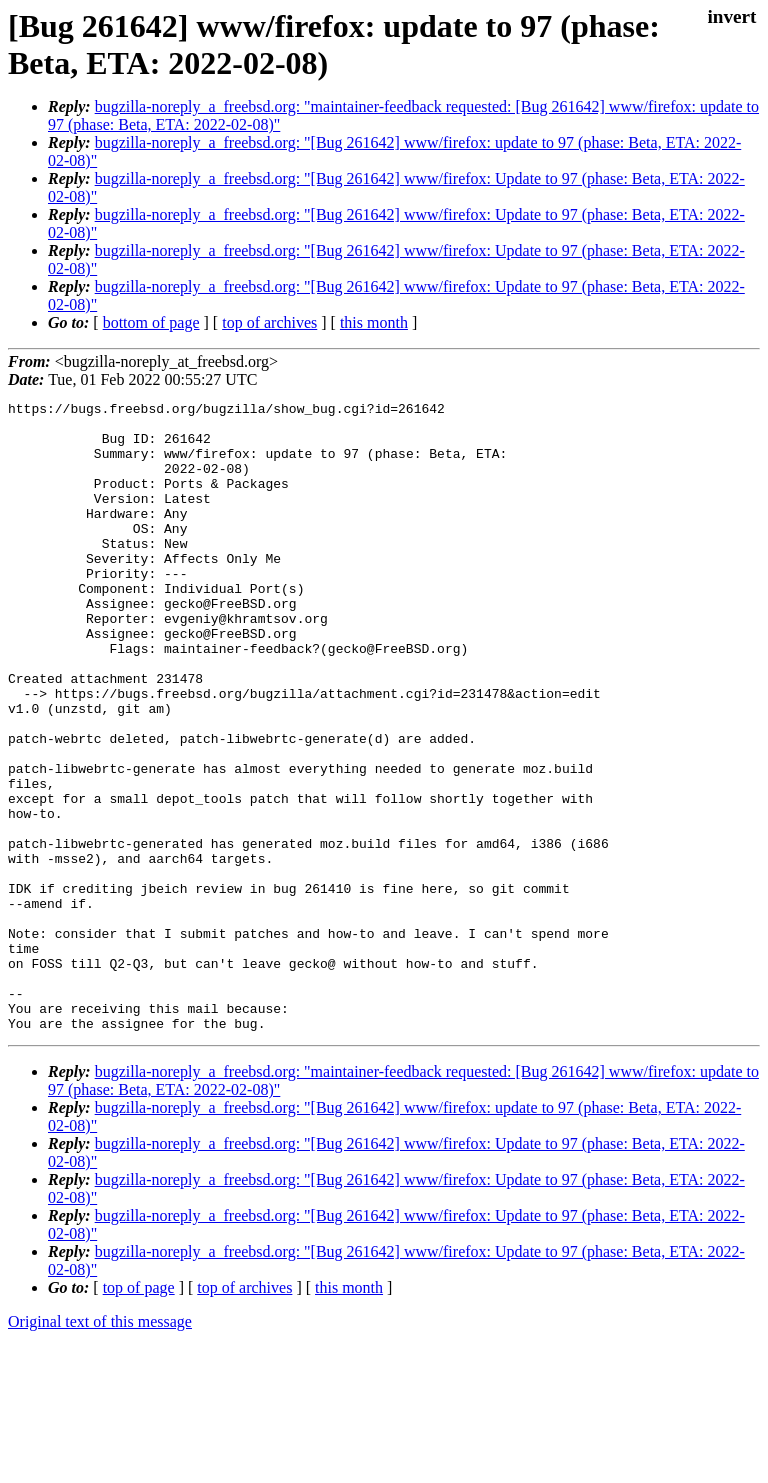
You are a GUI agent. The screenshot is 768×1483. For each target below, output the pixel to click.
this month (374, 322)
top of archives (269, 322)
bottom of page (151, 322)
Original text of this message (100, 1447)
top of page (139, 1413)
